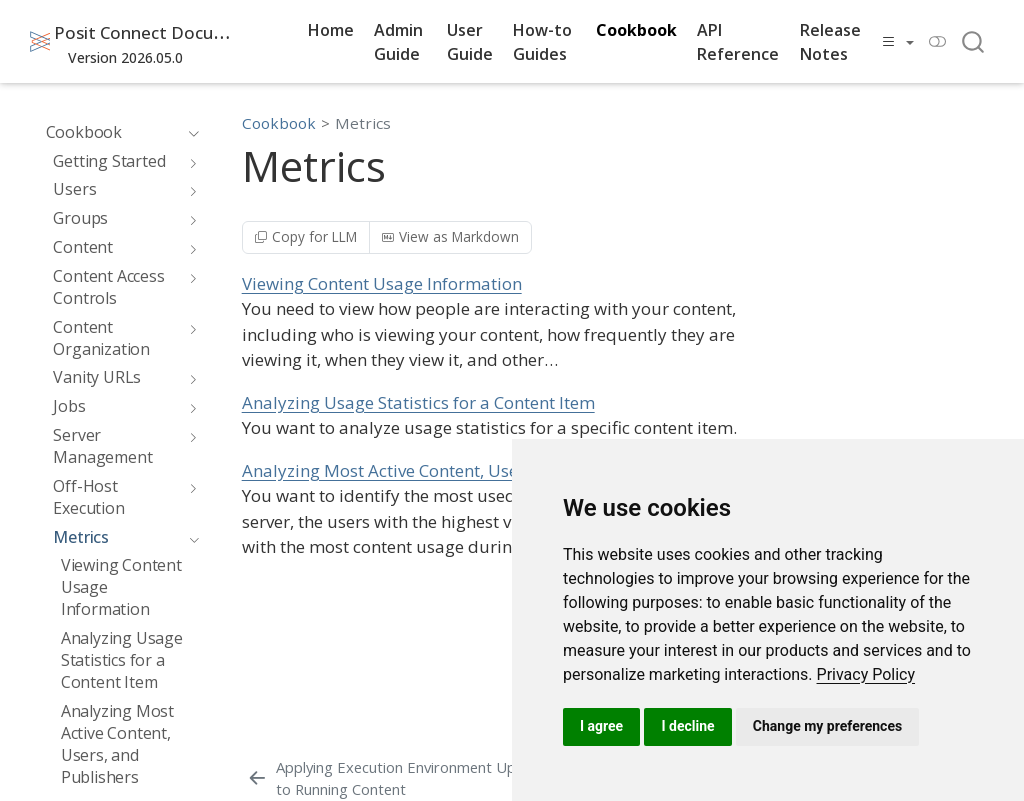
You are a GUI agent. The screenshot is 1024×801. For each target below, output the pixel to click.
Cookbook (279, 123)
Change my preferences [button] (827, 726)
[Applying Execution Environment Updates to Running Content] (409, 778)
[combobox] (974, 41)
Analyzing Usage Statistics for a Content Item (418, 402)
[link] (866, 674)
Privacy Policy (866, 674)
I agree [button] (601, 726)
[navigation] (189, 132)
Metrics (363, 123)
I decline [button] (687, 726)
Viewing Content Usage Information (382, 283)
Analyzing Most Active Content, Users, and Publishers (451, 470)
